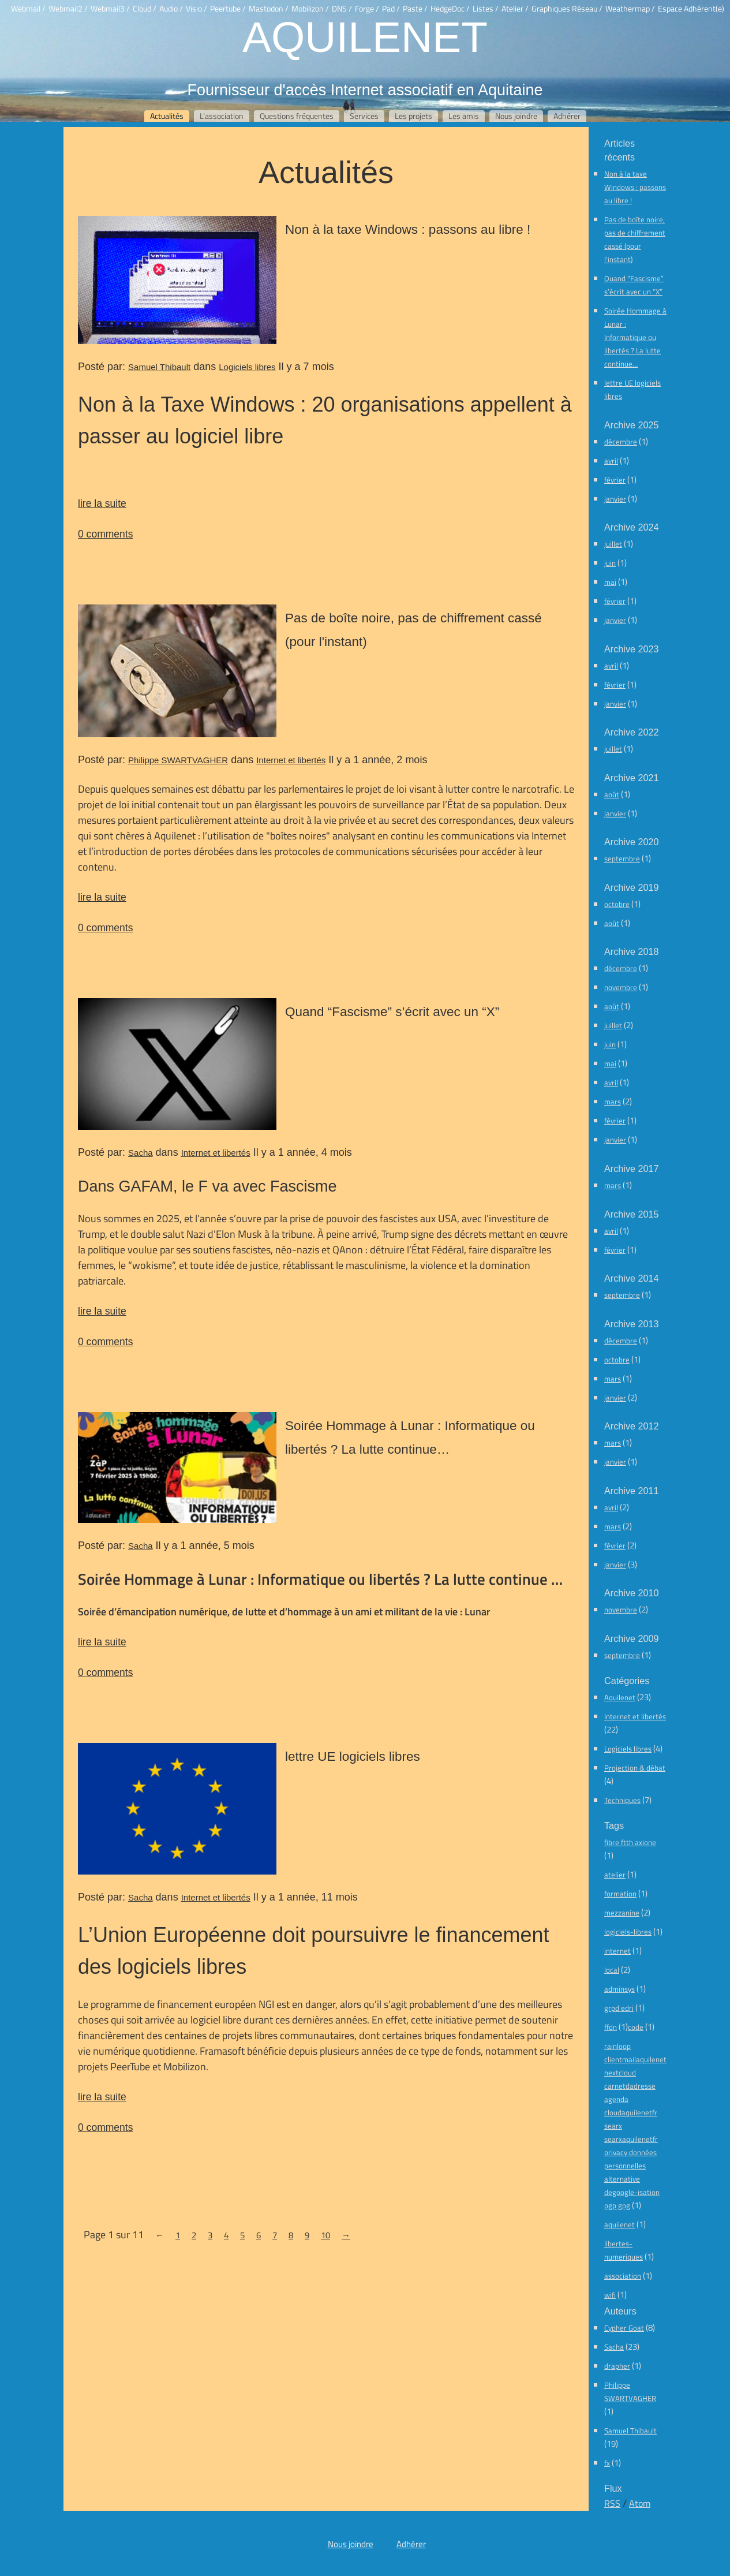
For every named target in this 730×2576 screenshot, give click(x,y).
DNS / (342, 8)
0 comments (105, 534)
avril (611, 460)
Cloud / (144, 8)
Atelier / (515, 8)
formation (620, 1893)
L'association (222, 116)
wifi (610, 2295)
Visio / (196, 8)
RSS (612, 2503)
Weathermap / (630, 8)
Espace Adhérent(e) (691, 8)
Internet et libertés (290, 760)
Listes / (486, 8)
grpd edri (619, 2008)
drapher (617, 2366)
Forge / (367, 8)
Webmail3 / (110, 8)
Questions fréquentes (297, 116)
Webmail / (28, 8)
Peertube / (228, 8)
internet (617, 1951)
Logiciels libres (247, 367)
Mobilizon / (310, 8)
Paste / (415, 8)
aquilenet (619, 2224)
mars (612, 1101)
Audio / (171, 8)
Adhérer (567, 116)
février (615, 480)
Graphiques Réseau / (566, 8)
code (635, 2027)
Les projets (413, 116)
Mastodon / (269, 8)
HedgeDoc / (450, 8)
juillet (613, 544)
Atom (639, 2503)
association (622, 2276)
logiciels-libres (628, 1931)
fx (607, 2463)
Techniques (622, 1800)
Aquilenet (365, 36)
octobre (617, 904)
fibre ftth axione (630, 1842)
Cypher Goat (624, 2328)
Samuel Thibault (159, 367)
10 (325, 2235)
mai (610, 582)
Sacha (140, 1152)
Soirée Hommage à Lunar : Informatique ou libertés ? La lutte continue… (635, 337)
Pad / (391, 8)
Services (364, 116)
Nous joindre (516, 116)
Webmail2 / (68, 8)
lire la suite (102, 503)
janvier (615, 499)
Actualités (167, 116)
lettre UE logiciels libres (352, 1756)
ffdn (610, 2027)
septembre (622, 858)
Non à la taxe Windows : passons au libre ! (407, 229)
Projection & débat (634, 1768)
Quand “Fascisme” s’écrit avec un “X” (392, 1011)
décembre (620, 441)
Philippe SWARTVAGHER (178, 760)
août (611, 794)
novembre (620, 987)
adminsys (619, 1989)
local (611, 1970)
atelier (615, 1874)
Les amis (463, 116)
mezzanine (621, 1912)
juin (610, 563)
